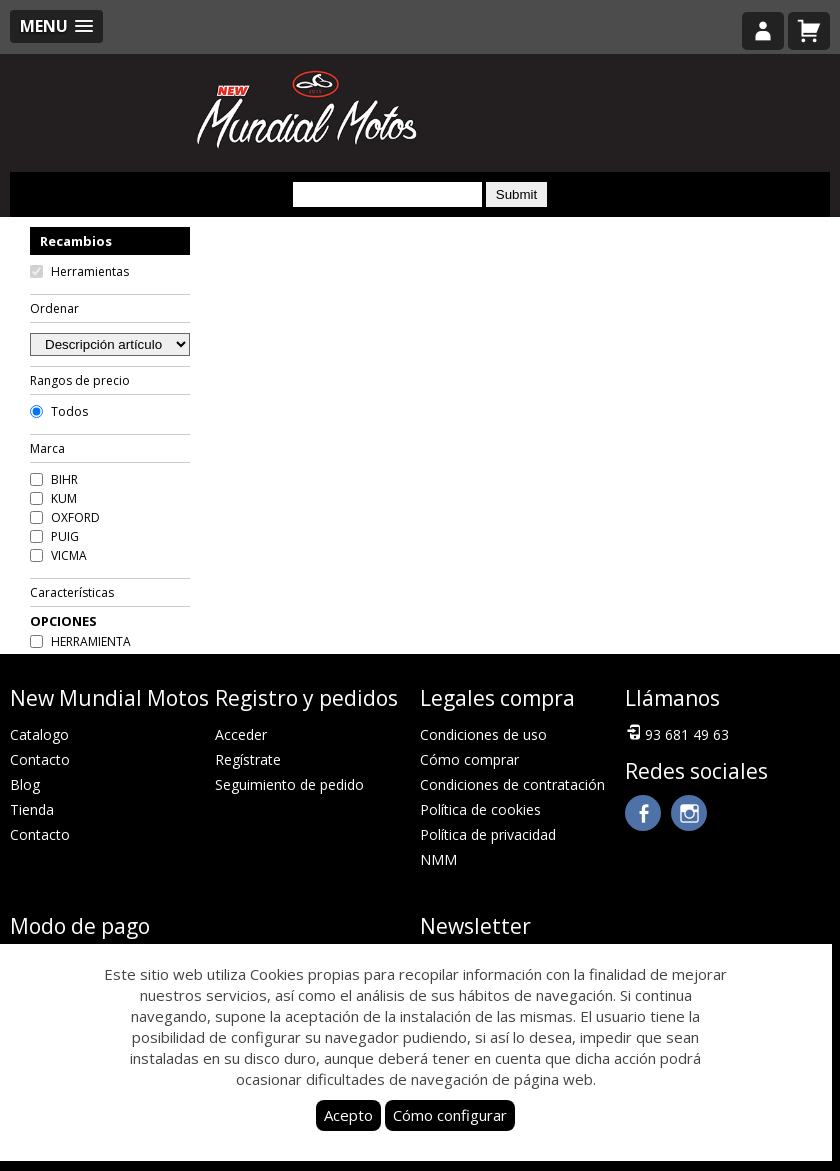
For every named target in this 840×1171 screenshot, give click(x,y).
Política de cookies (480, 809)
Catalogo (39, 734)
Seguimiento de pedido (289, 784)
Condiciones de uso (483, 734)
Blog (25, 784)
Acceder (241, 734)
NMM (438, 859)
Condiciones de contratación (512, 784)
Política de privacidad (488, 834)
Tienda (32, 809)
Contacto (40, 759)
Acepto (348, 1115)
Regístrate (248, 759)
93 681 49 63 (677, 733)
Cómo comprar (469, 759)
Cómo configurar (450, 1115)
